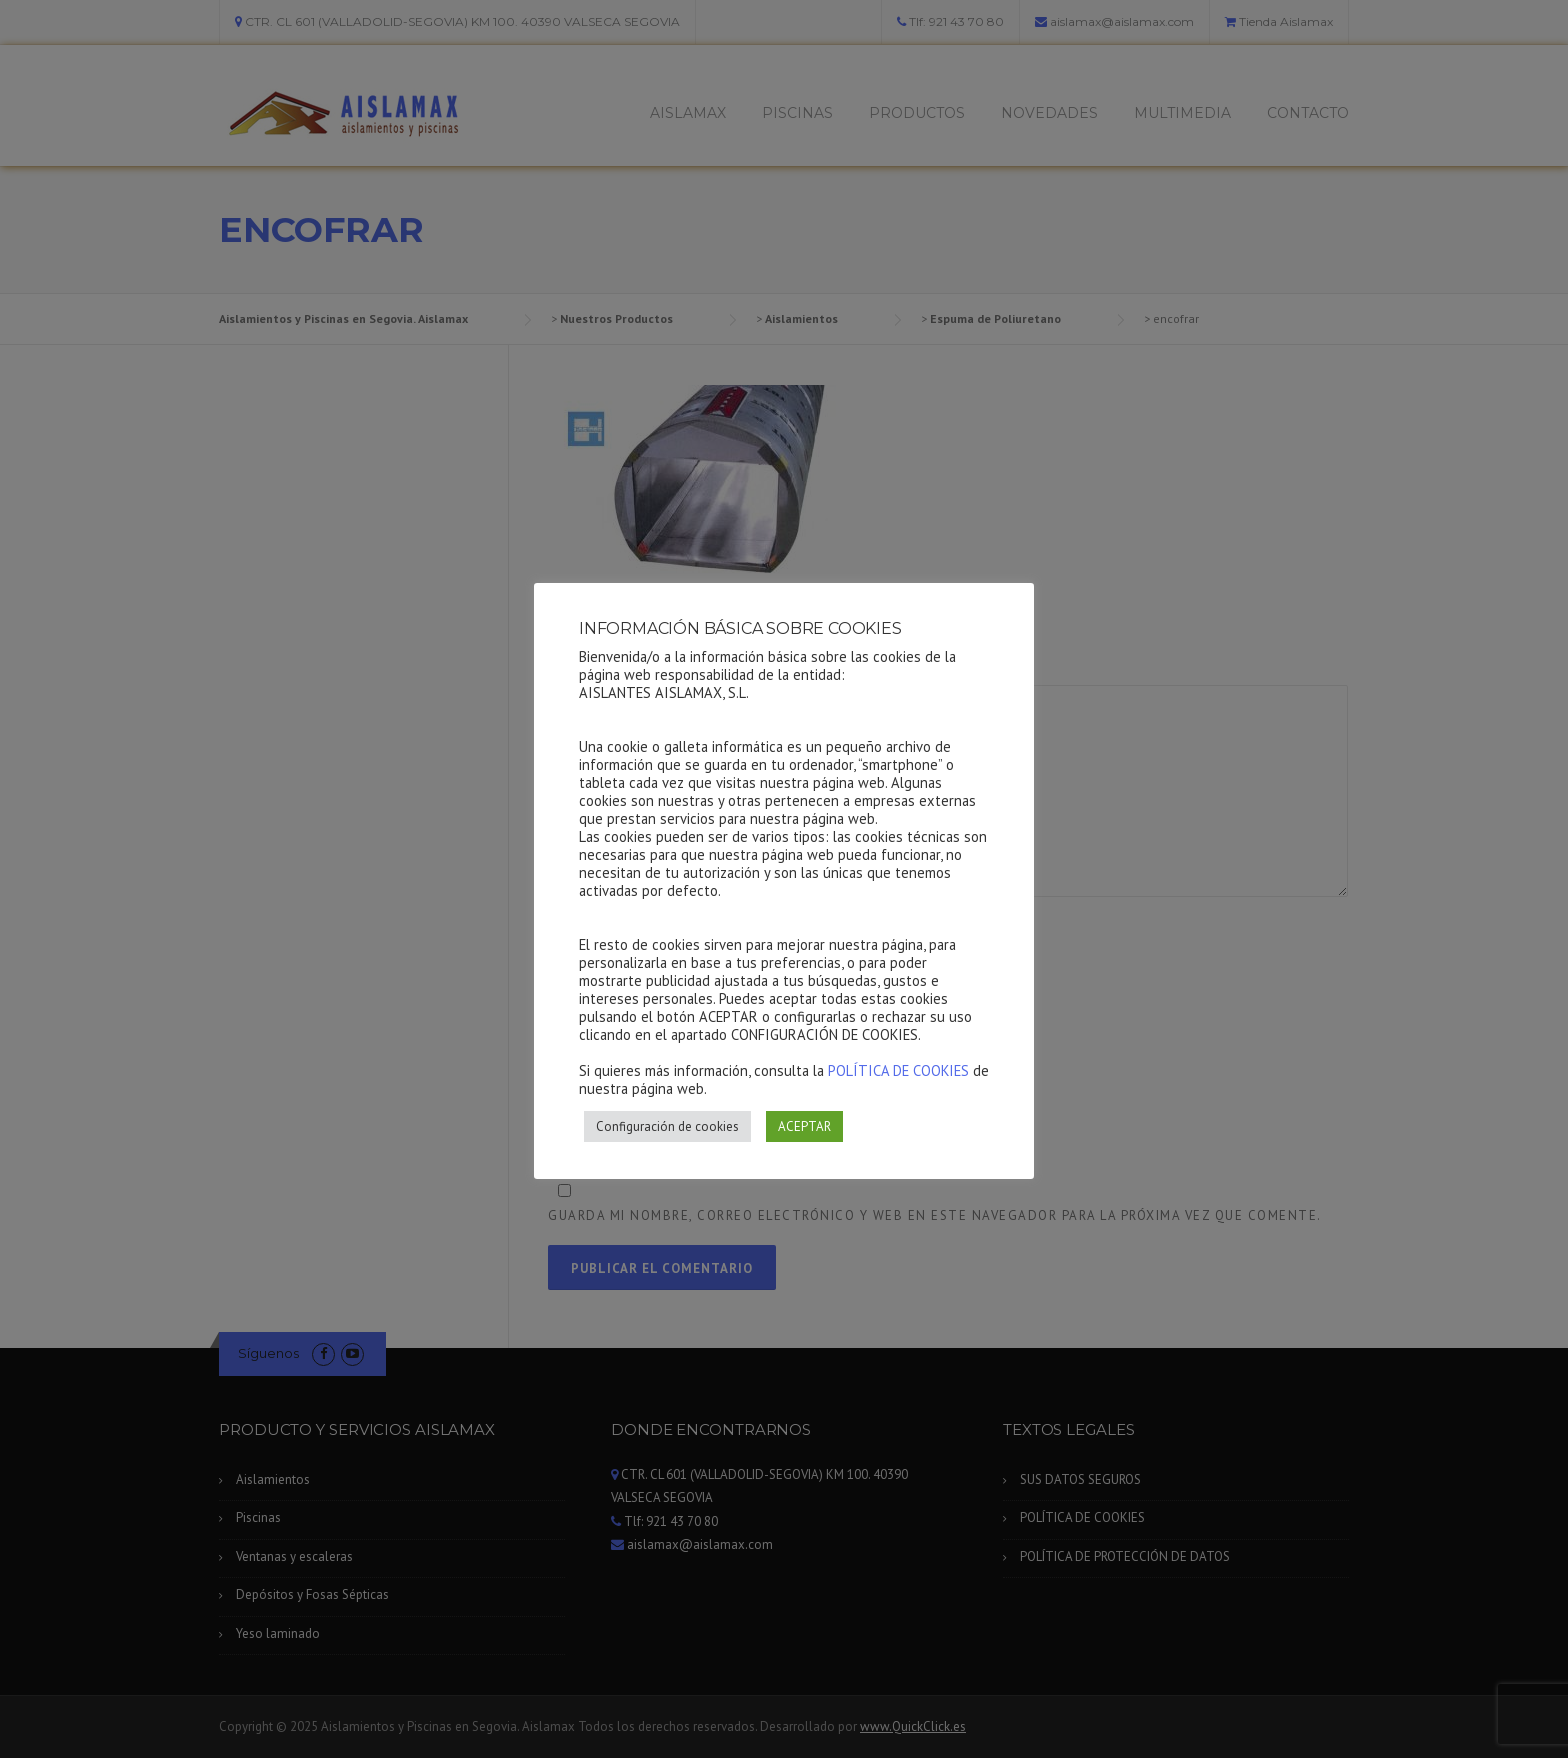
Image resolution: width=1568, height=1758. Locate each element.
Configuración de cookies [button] (667, 1126)
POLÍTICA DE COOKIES (898, 1070)
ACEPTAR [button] (804, 1126)
